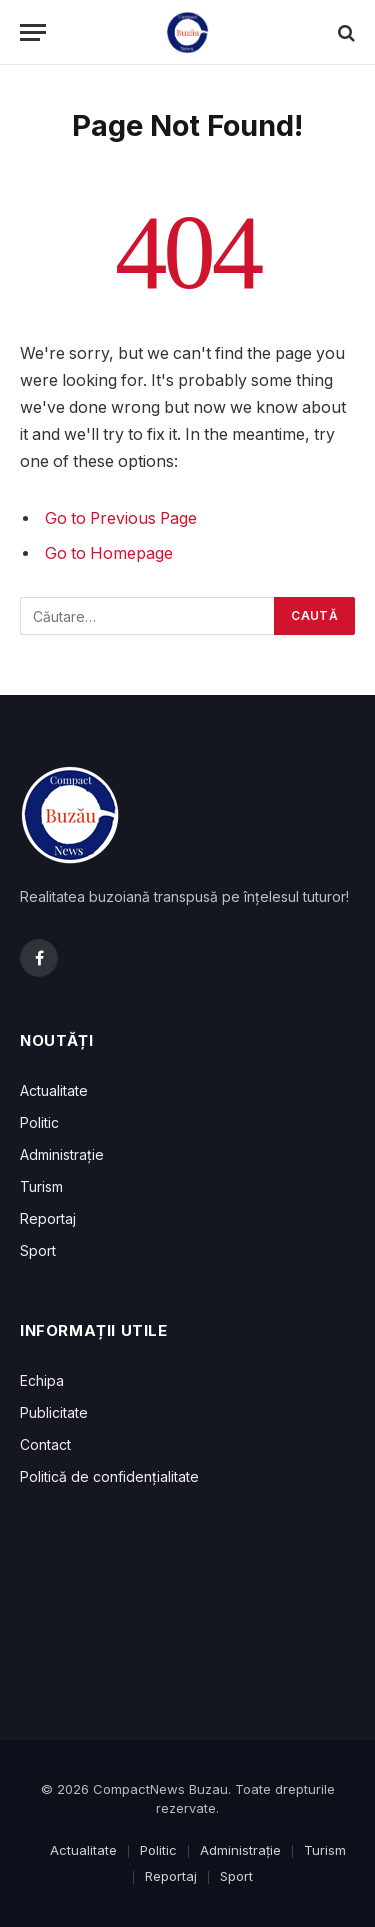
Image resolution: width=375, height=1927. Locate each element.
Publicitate (54, 1412)
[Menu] (33, 32)
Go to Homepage (109, 553)
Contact (45, 1444)
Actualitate (54, 1090)
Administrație (62, 1154)
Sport (38, 1250)
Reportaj (48, 1218)
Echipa (42, 1380)
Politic (39, 1122)
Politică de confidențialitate (109, 1476)
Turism (41, 1186)
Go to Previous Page (121, 518)
